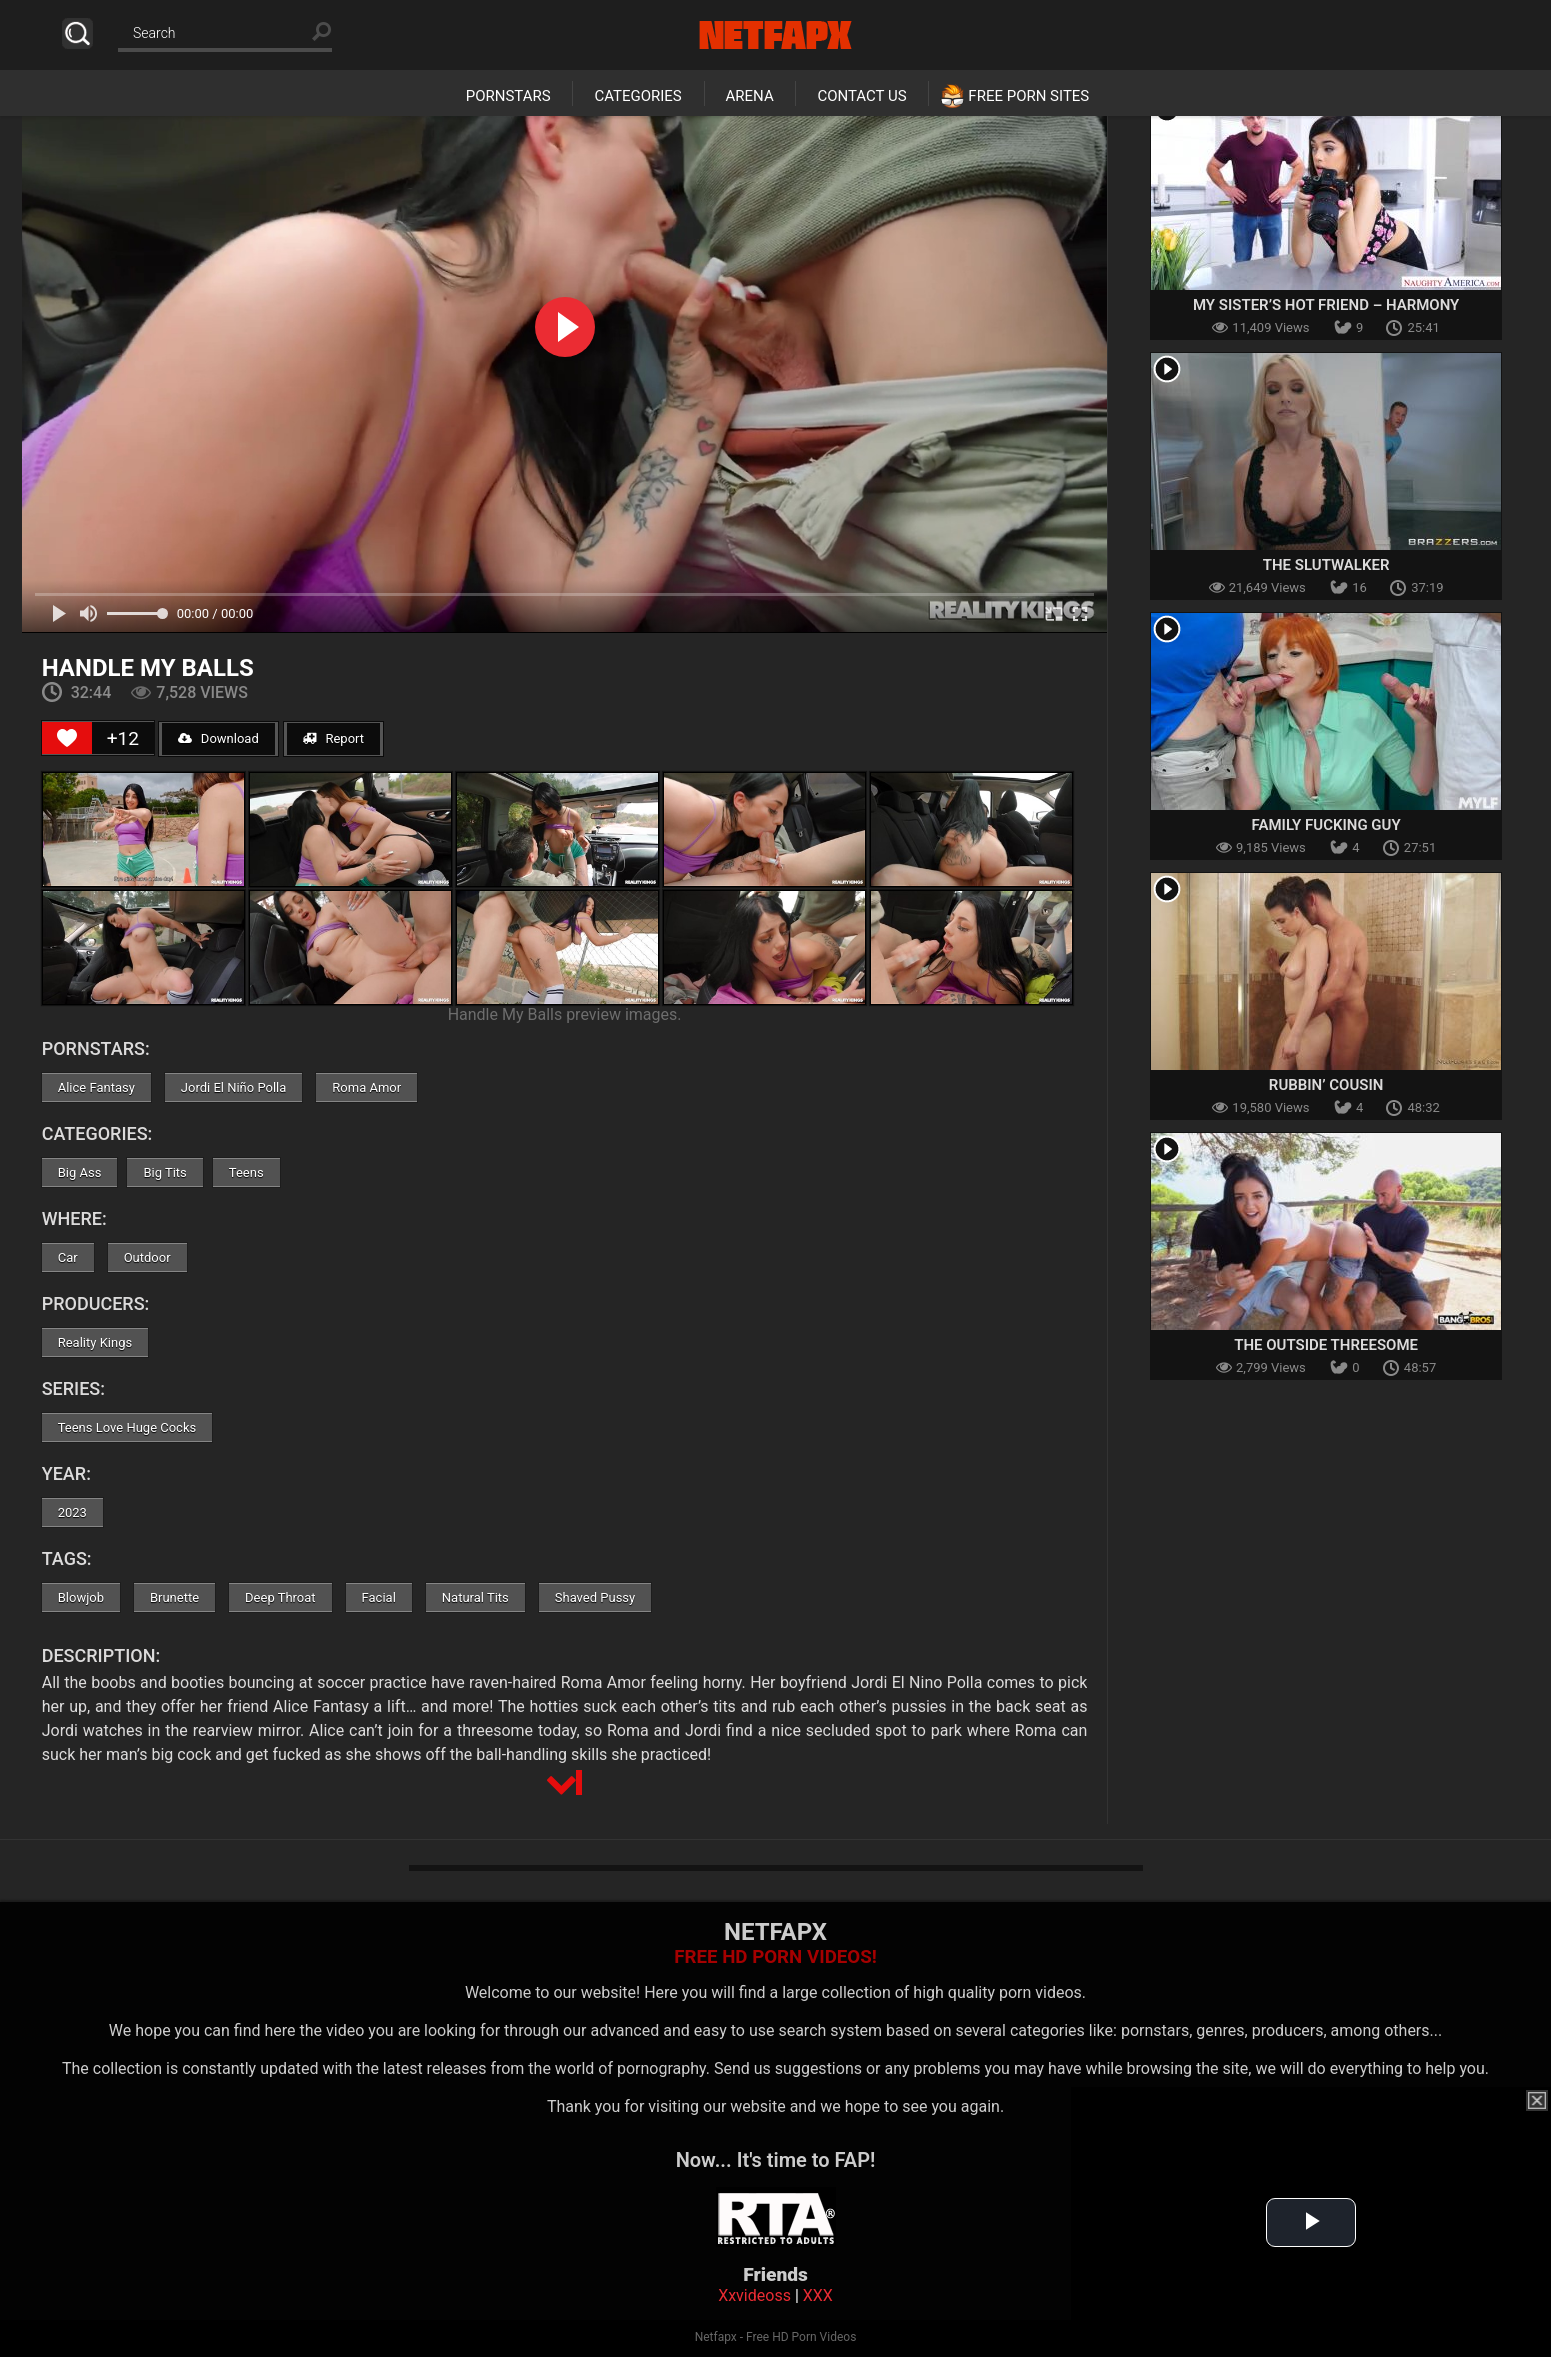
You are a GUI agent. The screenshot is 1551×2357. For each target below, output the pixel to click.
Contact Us (861, 96)
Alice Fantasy (96, 1087)
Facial (379, 1597)
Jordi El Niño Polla (234, 1087)
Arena (750, 96)
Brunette (174, 1597)
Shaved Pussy (595, 1597)
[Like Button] (67, 738)
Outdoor (147, 1257)
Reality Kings (95, 1342)
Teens (246, 1172)
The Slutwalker (1326, 565)
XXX (818, 2295)
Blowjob (81, 1597)
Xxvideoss (754, 2295)
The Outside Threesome (1326, 1345)
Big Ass (80, 1172)
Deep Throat (280, 1597)
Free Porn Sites (1028, 96)
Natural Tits (475, 1597)
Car (68, 1257)
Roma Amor (366, 1087)
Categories (637, 96)
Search (77, 33)
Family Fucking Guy (1326, 825)
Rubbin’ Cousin (1326, 1085)
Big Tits (164, 1172)
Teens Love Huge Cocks (127, 1427)
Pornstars (508, 96)
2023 (72, 1512)
